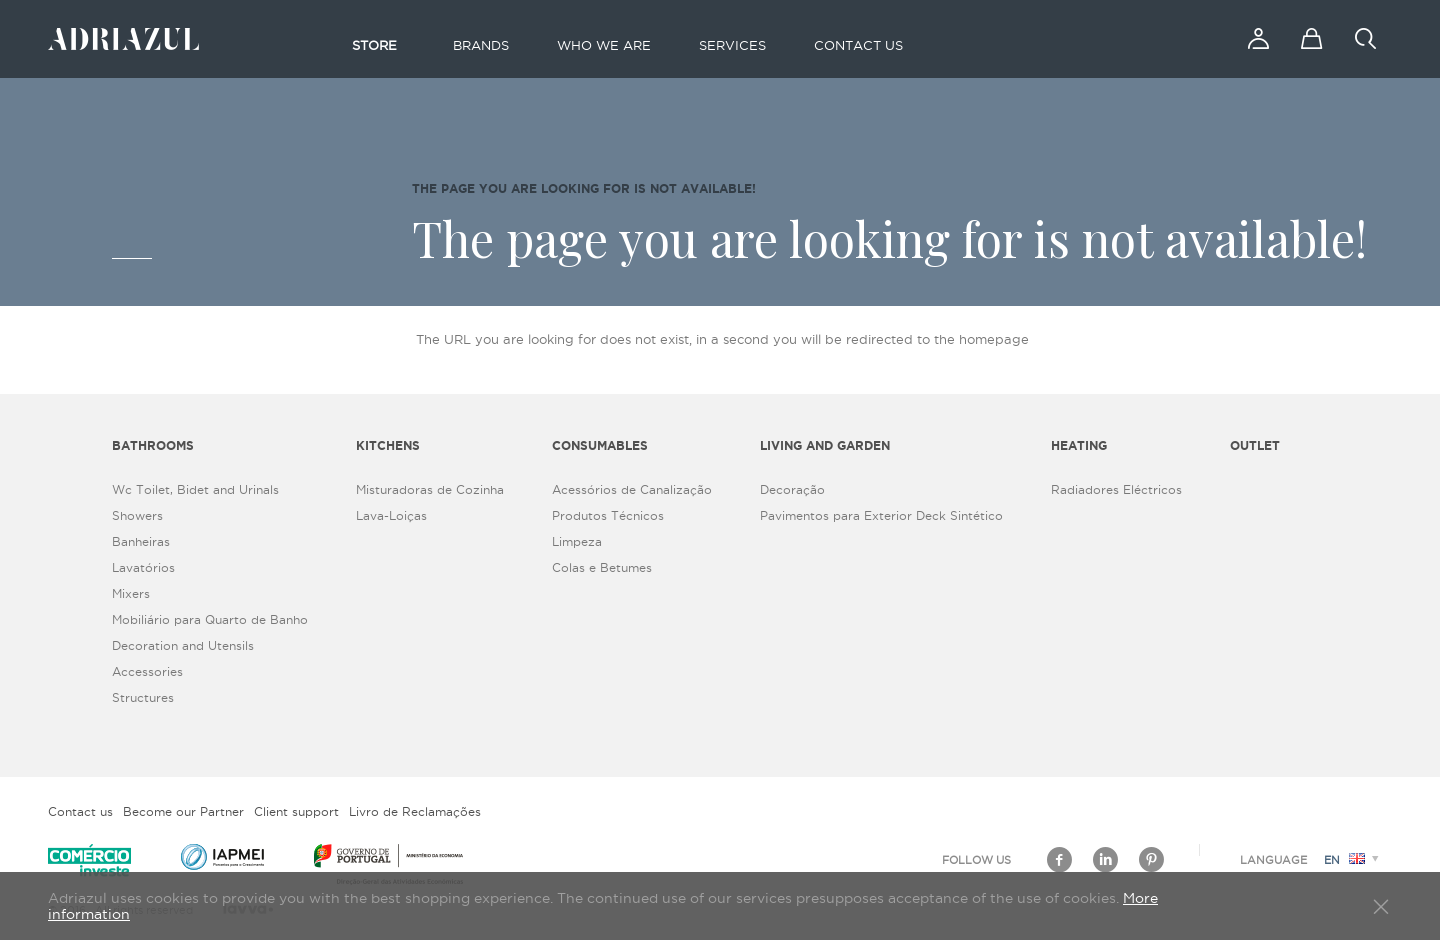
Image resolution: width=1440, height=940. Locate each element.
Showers (137, 515)
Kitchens (388, 445)
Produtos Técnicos (608, 515)
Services (732, 45)
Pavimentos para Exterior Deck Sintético (881, 515)
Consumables (600, 445)
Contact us (858, 45)
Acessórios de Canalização (632, 489)
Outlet (1255, 445)
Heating (1079, 445)
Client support (296, 811)
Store (374, 45)
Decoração (792, 489)
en (1354, 860)
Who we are (604, 45)
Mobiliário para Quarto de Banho (210, 619)
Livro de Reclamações (415, 811)
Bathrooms (153, 445)
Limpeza (577, 541)
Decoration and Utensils (183, 645)
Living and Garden (825, 445)
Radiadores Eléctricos (1116, 489)
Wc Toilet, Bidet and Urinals (195, 489)
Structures (143, 697)
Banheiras (141, 541)
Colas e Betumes (602, 567)
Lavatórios (143, 567)
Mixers (131, 593)
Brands (481, 45)
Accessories (147, 671)
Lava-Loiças (391, 515)
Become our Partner (183, 811)
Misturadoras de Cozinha (430, 489)
